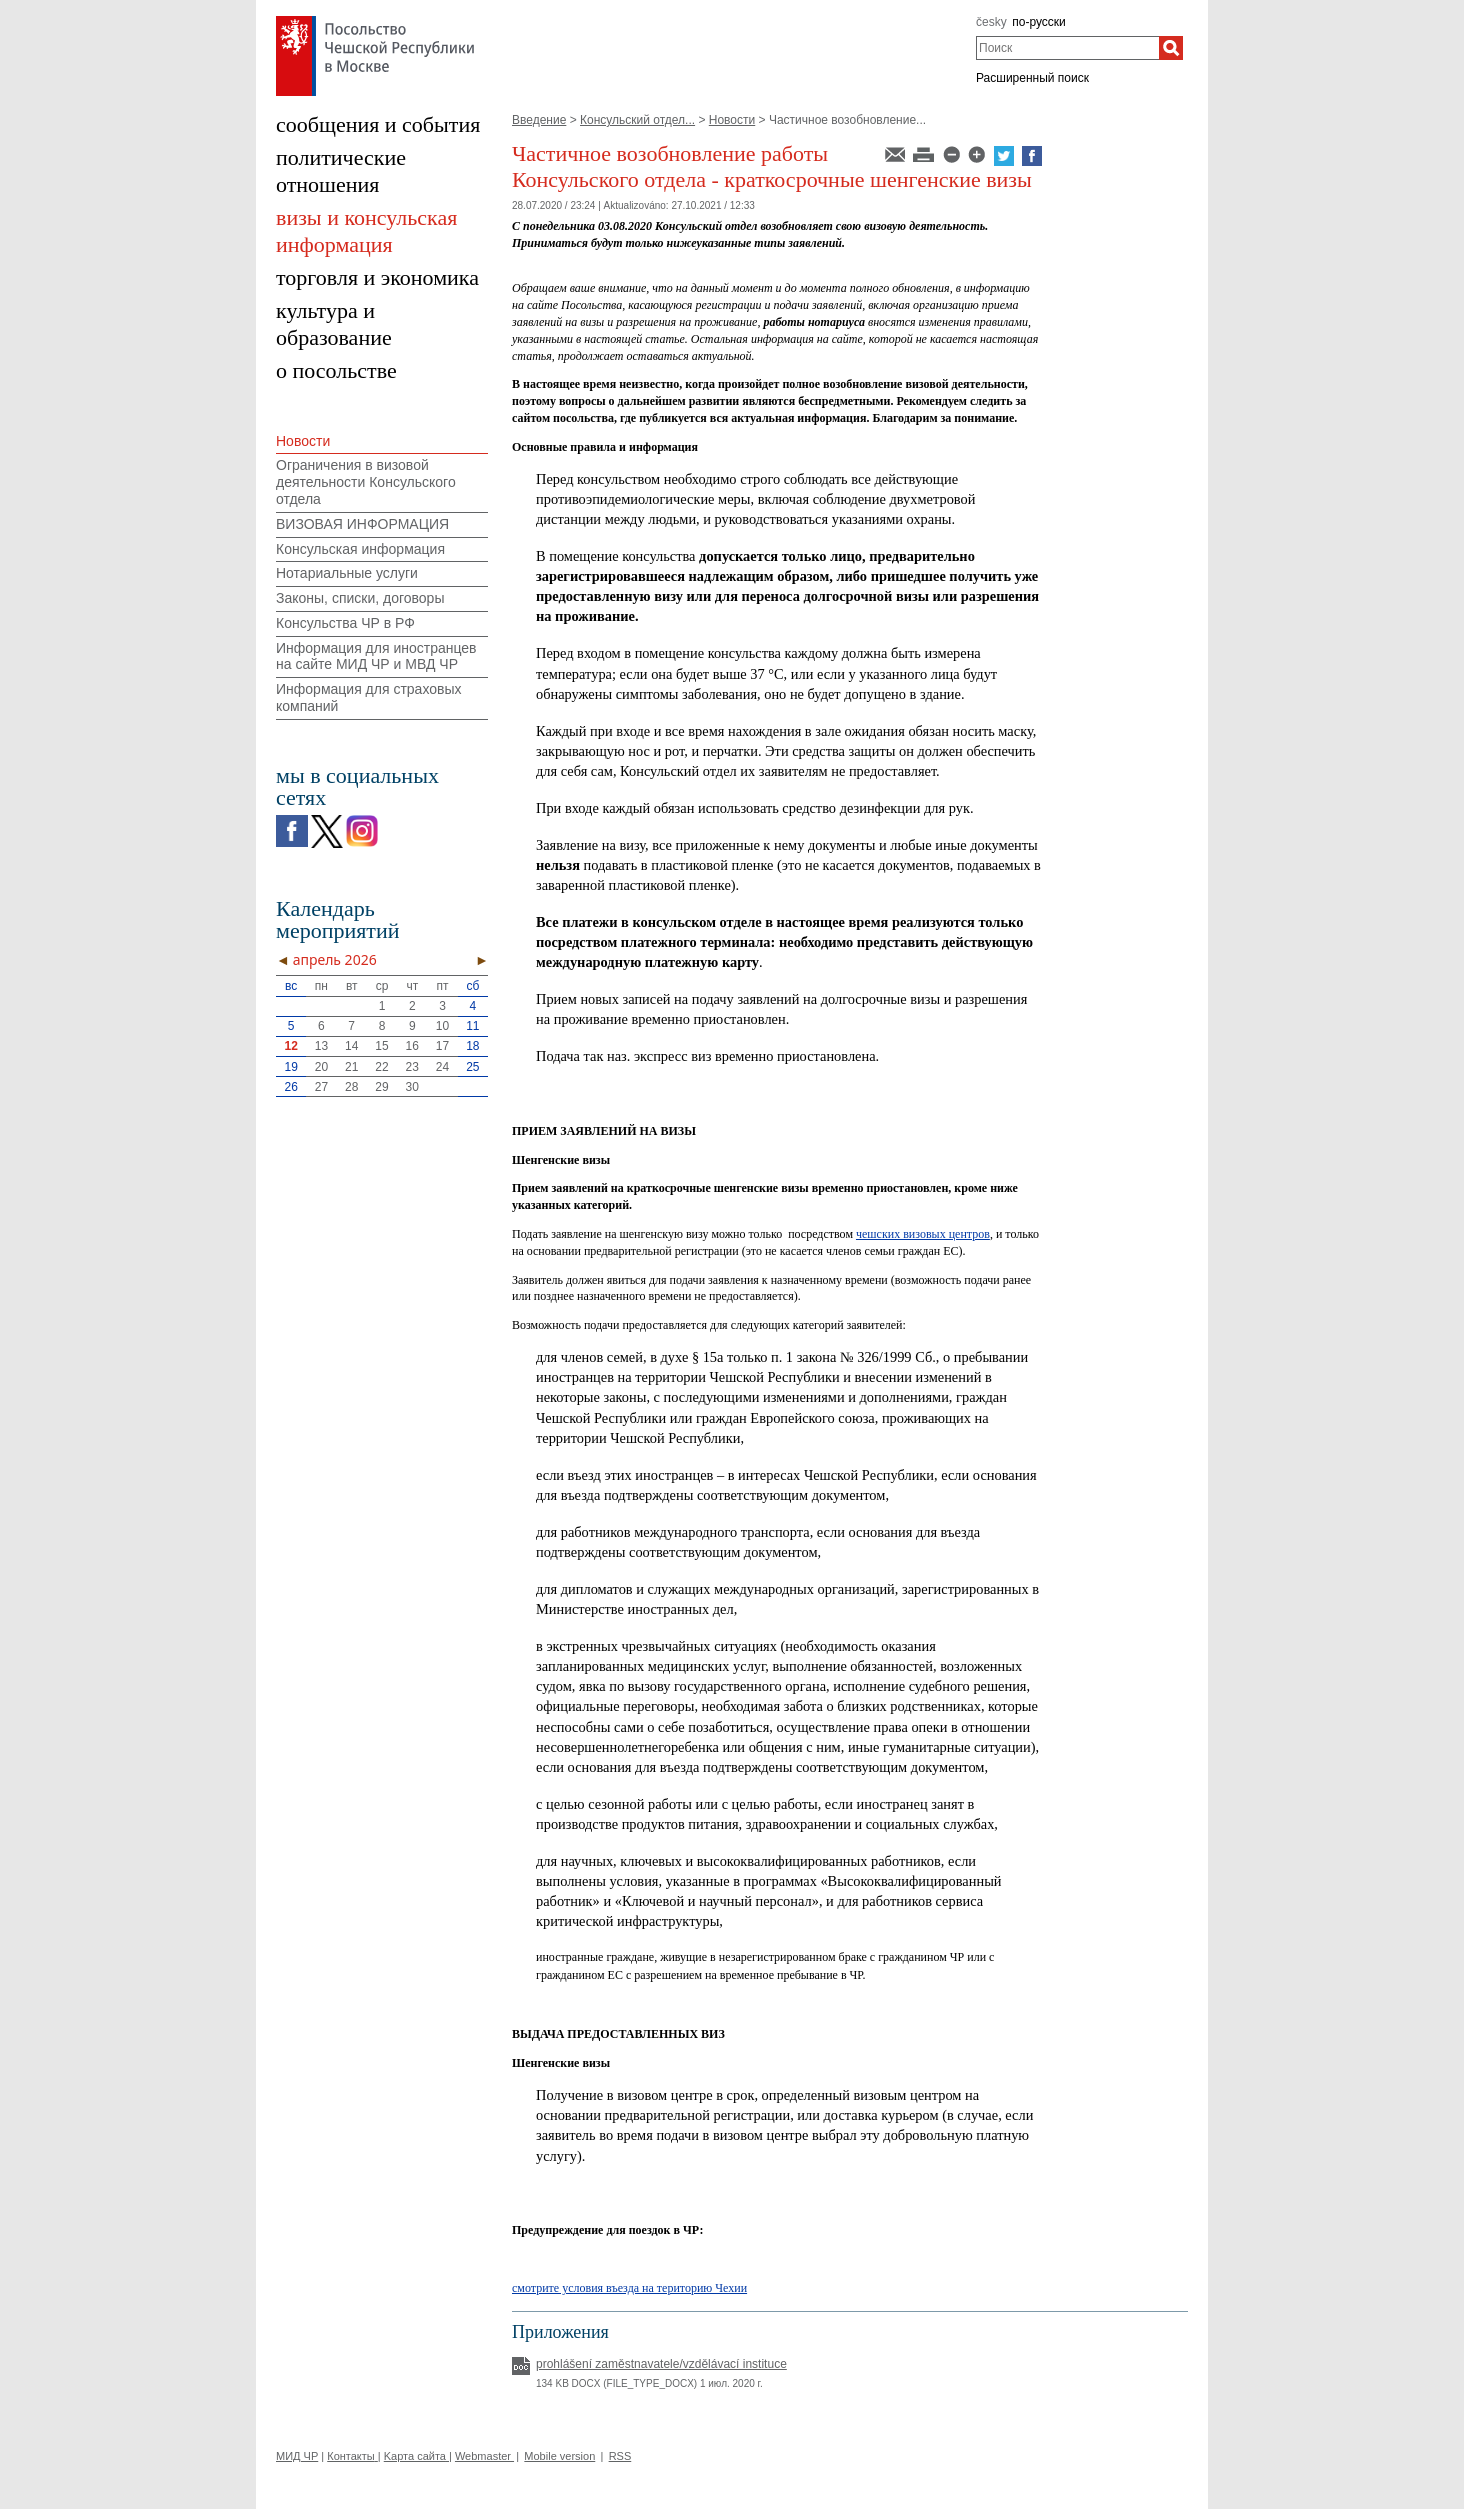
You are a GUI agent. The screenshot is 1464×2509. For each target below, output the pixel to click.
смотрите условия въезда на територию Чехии (629, 2288)
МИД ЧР (297, 2456)
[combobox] (1067, 48)
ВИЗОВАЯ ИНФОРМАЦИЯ (362, 524)
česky (991, 22)
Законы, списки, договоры (360, 598)
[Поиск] (1171, 48)
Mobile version (559, 2456)
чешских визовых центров (923, 1234)
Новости (732, 120)
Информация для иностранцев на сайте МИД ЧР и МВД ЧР (376, 656)
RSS (620, 2456)
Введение (539, 120)
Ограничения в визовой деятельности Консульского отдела (366, 482)
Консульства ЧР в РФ (345, 623)
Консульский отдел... (637, 120)
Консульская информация (360, 549)
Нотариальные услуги (347, 573)
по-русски (1039, 22)
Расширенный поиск (1032, 78)
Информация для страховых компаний (369, 697)
